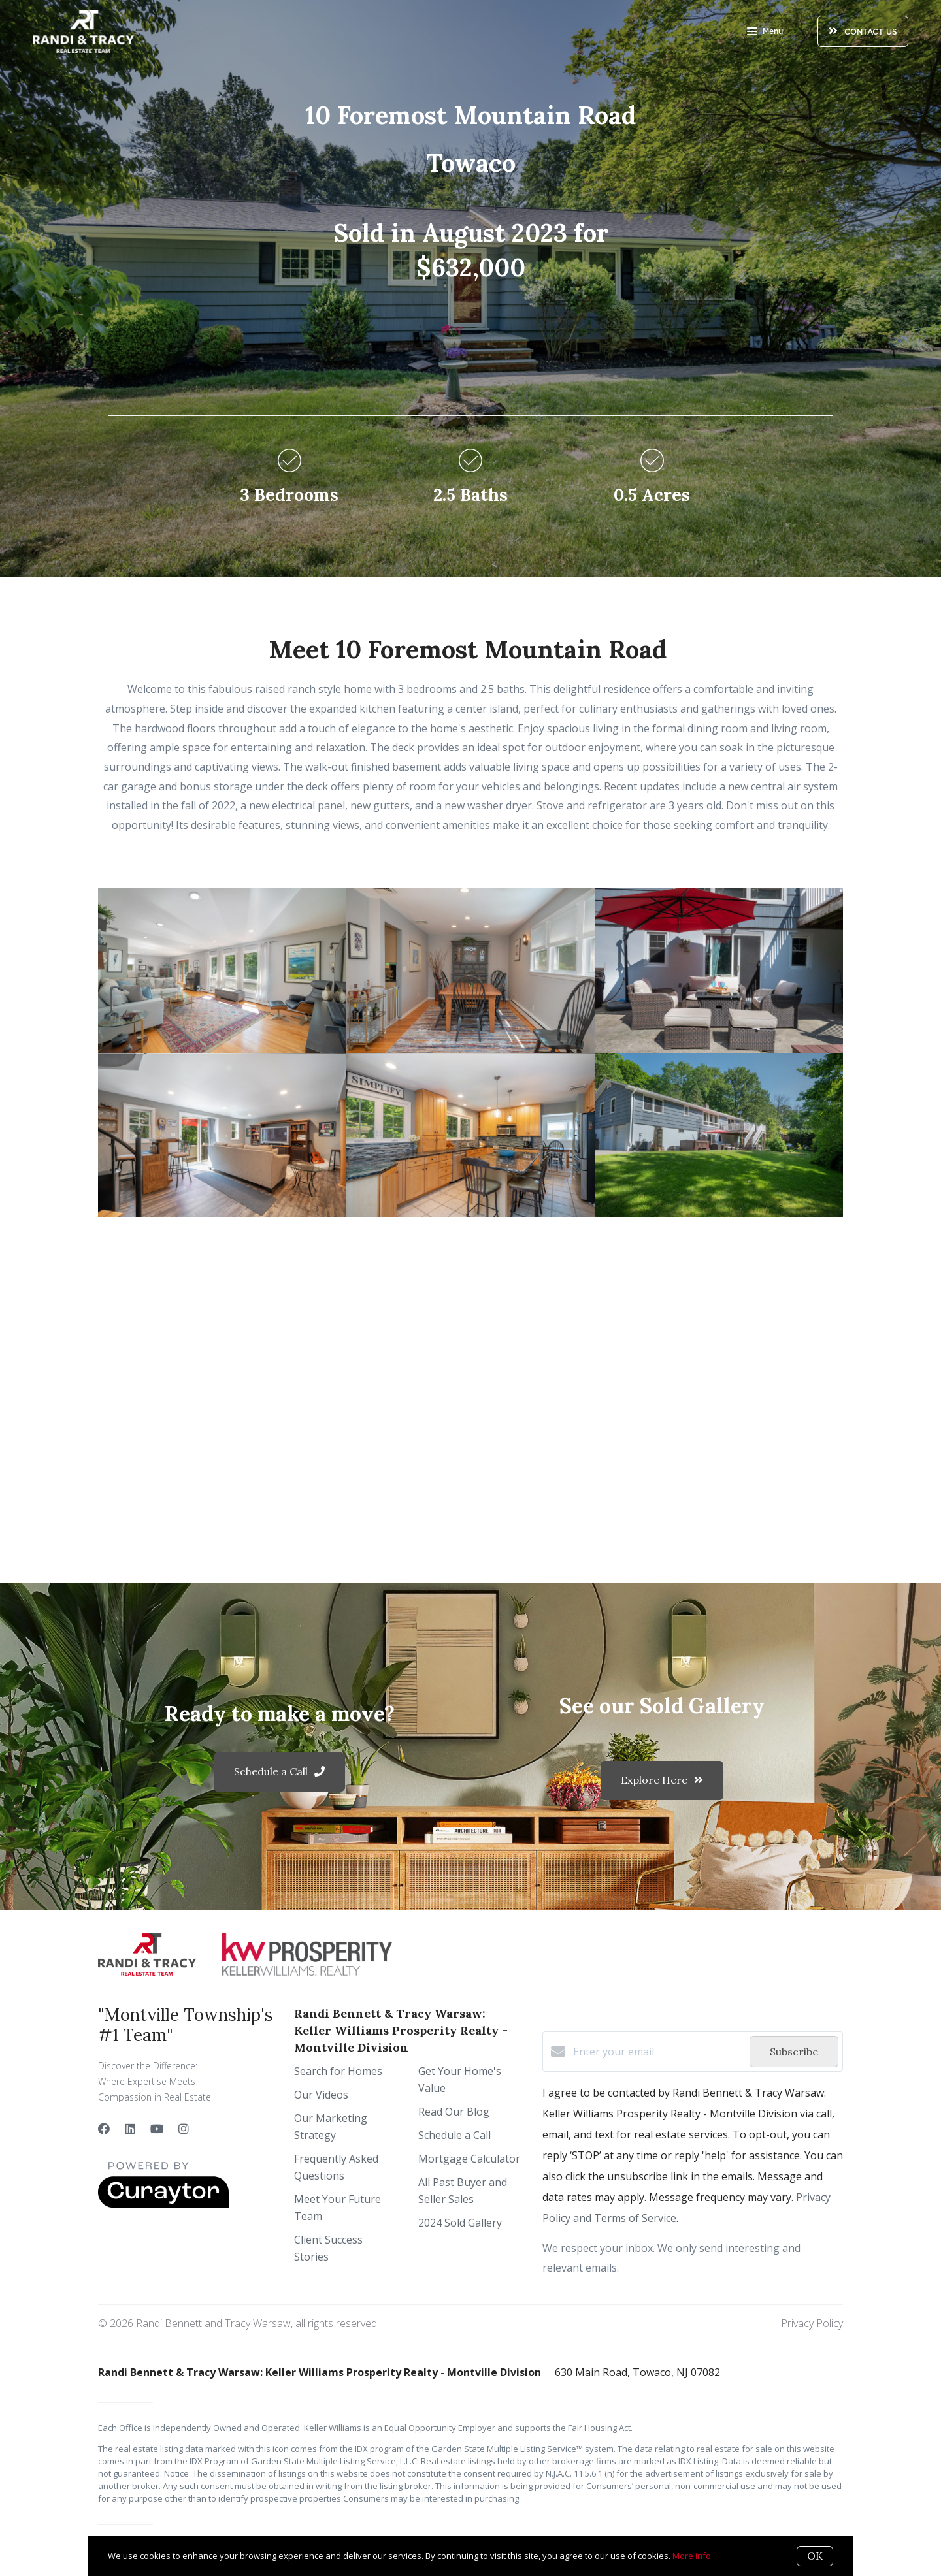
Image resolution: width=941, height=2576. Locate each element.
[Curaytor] (163, 2204)
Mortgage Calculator (469, 2158)
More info (691, 2556)
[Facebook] (104, 2128)
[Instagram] (183, 2128)
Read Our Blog (453, 2111)
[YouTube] (156, 2128)
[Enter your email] (658, 2051)
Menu (764, 32)
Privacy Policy (812, 2323)
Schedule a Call (454, 2135)
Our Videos (321, 2094)
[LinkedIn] (130, 2128)
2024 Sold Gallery (460, 2222)
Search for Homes (338, 2071)
